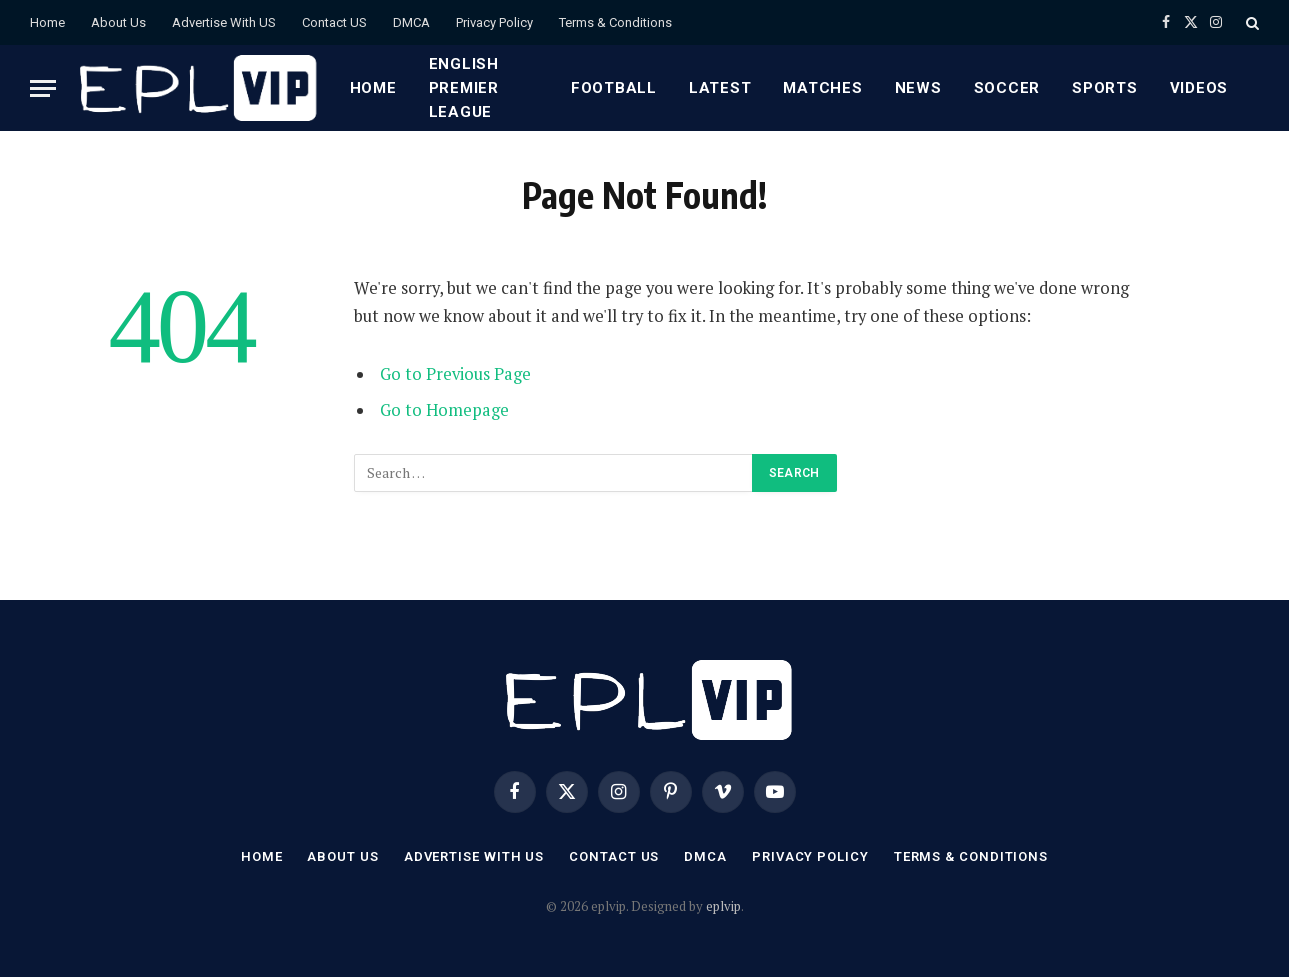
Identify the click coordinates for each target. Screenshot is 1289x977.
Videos (1199, 88)
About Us (118, 22)
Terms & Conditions (615, 22)
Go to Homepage (444, 410)
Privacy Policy (494, 22)
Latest (720, 88)
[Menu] (43, 88)
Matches (822, 88)
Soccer (1007, 88)
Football (614, 88)
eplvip (723, 906)
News (918, 88)
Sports (1105, 88)
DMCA (411, 22)
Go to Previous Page (455, 374)
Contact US (334, 22)
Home (47, 22)
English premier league (464, 88)
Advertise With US (224, 22)
